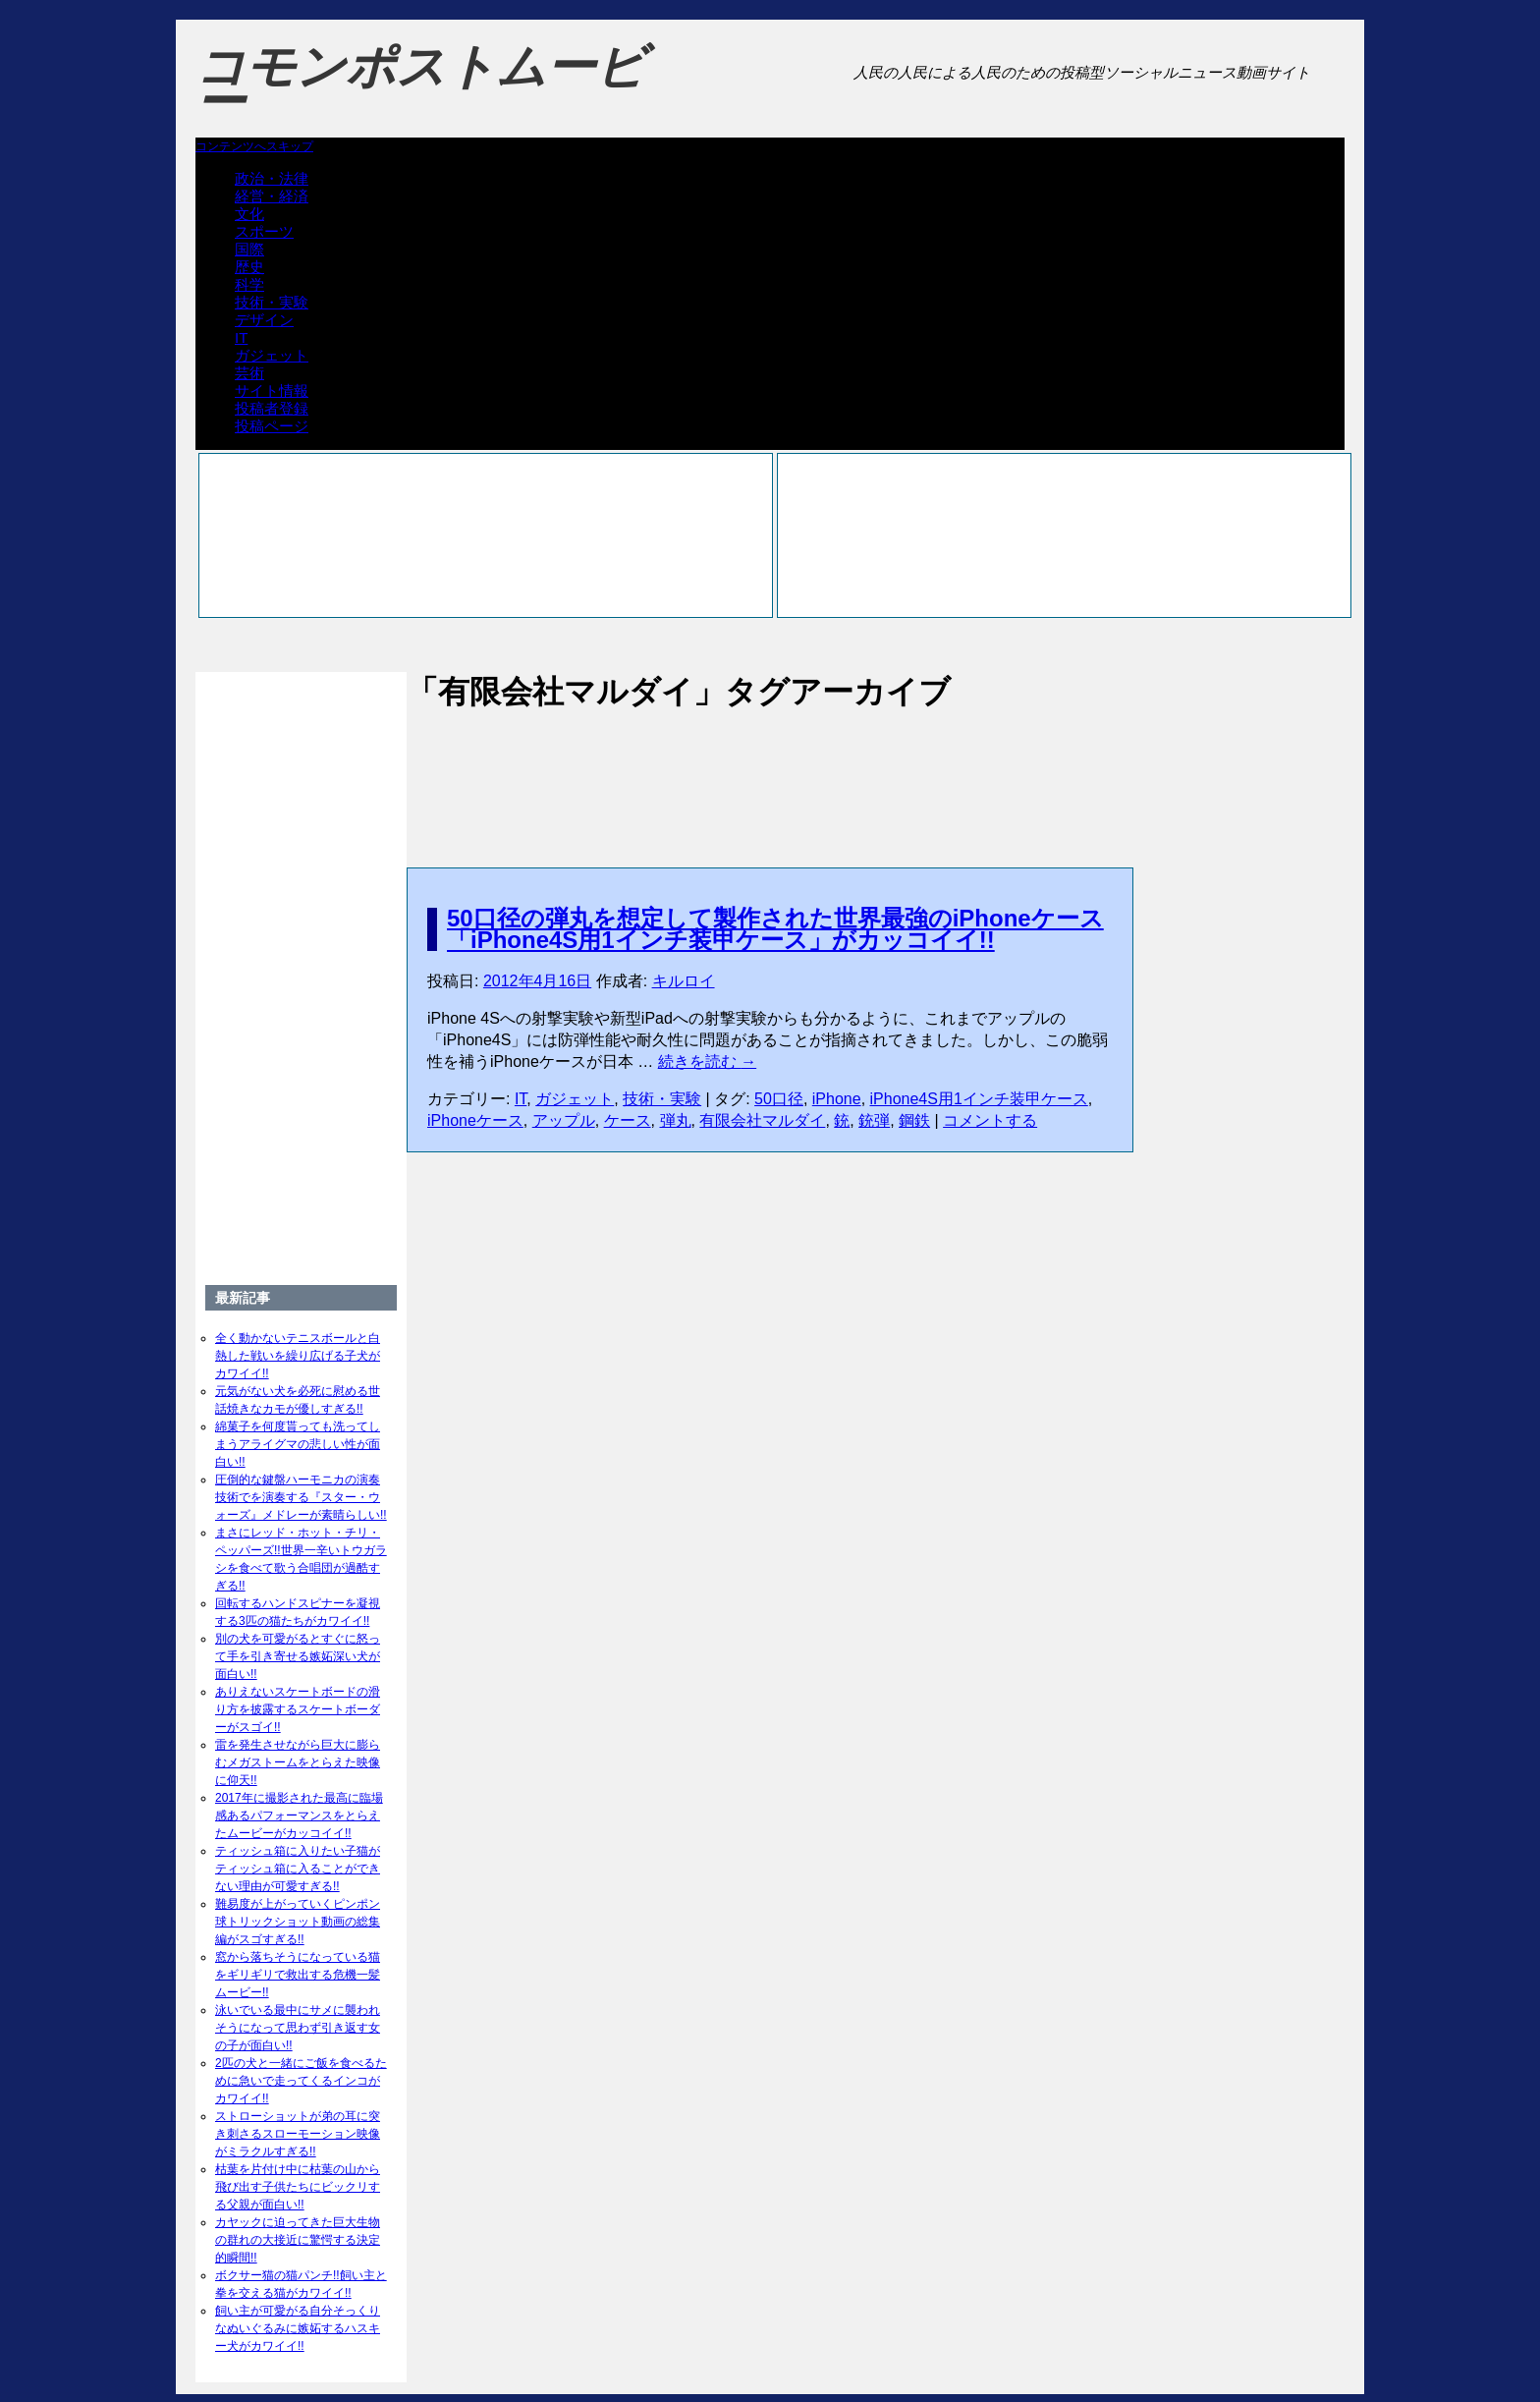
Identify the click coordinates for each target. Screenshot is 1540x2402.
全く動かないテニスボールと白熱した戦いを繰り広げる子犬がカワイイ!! (297, 1355)
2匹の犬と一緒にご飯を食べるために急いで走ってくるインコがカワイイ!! (301, 2080)
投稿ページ (271, 426)
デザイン (264, 319)
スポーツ (264, 231)
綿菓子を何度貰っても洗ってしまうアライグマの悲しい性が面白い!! (297, 1444)
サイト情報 (271, 390)
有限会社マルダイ (762, 1120)
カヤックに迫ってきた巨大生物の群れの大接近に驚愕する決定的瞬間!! (297, 2239)
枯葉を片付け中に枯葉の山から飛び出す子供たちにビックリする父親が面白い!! (297, 2186)
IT (241, 337)
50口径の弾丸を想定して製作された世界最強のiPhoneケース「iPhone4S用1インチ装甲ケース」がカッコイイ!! (775, 929)
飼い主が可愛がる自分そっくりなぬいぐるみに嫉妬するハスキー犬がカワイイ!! (297, 2328)
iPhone (836, 1098)
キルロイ (683, 981)
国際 (249, 249)
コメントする (990, 1120)
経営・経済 (271, 196)
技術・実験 (271, 302)
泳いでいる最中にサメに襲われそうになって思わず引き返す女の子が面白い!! (297, 2027)
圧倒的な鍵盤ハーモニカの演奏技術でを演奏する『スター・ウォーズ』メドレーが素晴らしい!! (301, 1497)
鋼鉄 (914, 1120)
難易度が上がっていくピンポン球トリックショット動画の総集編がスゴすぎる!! (297, 1921)
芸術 (249, 372)
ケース (627, 1120)
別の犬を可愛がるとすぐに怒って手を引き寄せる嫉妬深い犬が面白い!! (297, 1656)
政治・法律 (271, 178)
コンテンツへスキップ (254, 146)
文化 (249, 213)
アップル (563, 1120)
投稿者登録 (271, 408)
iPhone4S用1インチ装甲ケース (979, 1098)
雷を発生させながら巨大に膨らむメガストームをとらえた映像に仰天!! (297, 1762)
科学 (249, 284)
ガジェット (271, 355)
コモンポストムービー (420, 84)
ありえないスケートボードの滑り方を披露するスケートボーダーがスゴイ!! (297, 1709)
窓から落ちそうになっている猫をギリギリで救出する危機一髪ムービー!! (297, 1974)
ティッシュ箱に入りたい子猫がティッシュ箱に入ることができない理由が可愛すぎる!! (297, 1868)
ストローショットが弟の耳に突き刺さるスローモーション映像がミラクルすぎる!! (297, 2133)
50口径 (778, 1098)
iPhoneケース (475, 1120)
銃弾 (874, 1120)
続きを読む (707, 1061)
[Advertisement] (770, 768)
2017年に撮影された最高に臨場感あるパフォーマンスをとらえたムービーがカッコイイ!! (299, 1815)
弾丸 (675, 1120)
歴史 (249, 266)
